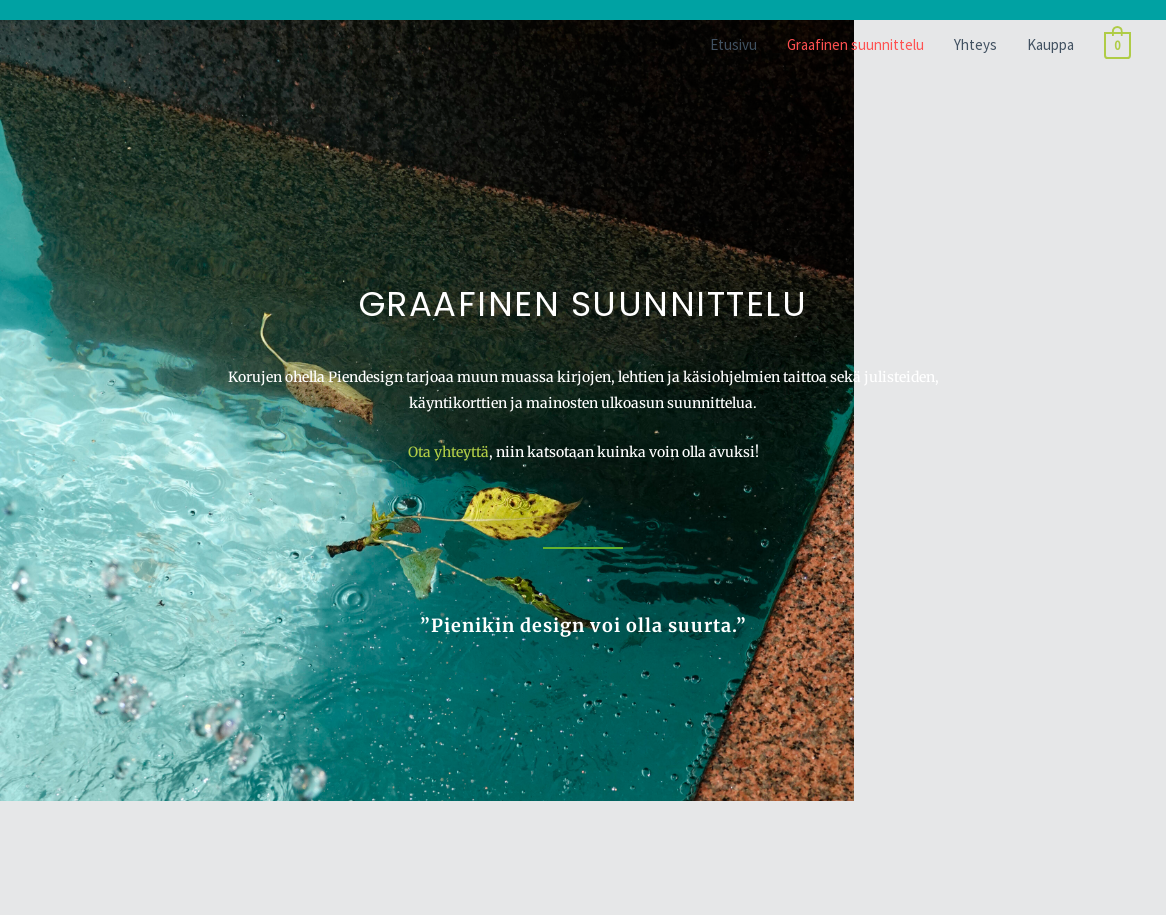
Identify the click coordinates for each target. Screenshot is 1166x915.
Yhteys (975, 44)
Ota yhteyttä (448, 452)
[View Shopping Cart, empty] (1117, 44)
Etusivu (733, 44)
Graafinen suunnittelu (855, 44)
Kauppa (1050, 44)
